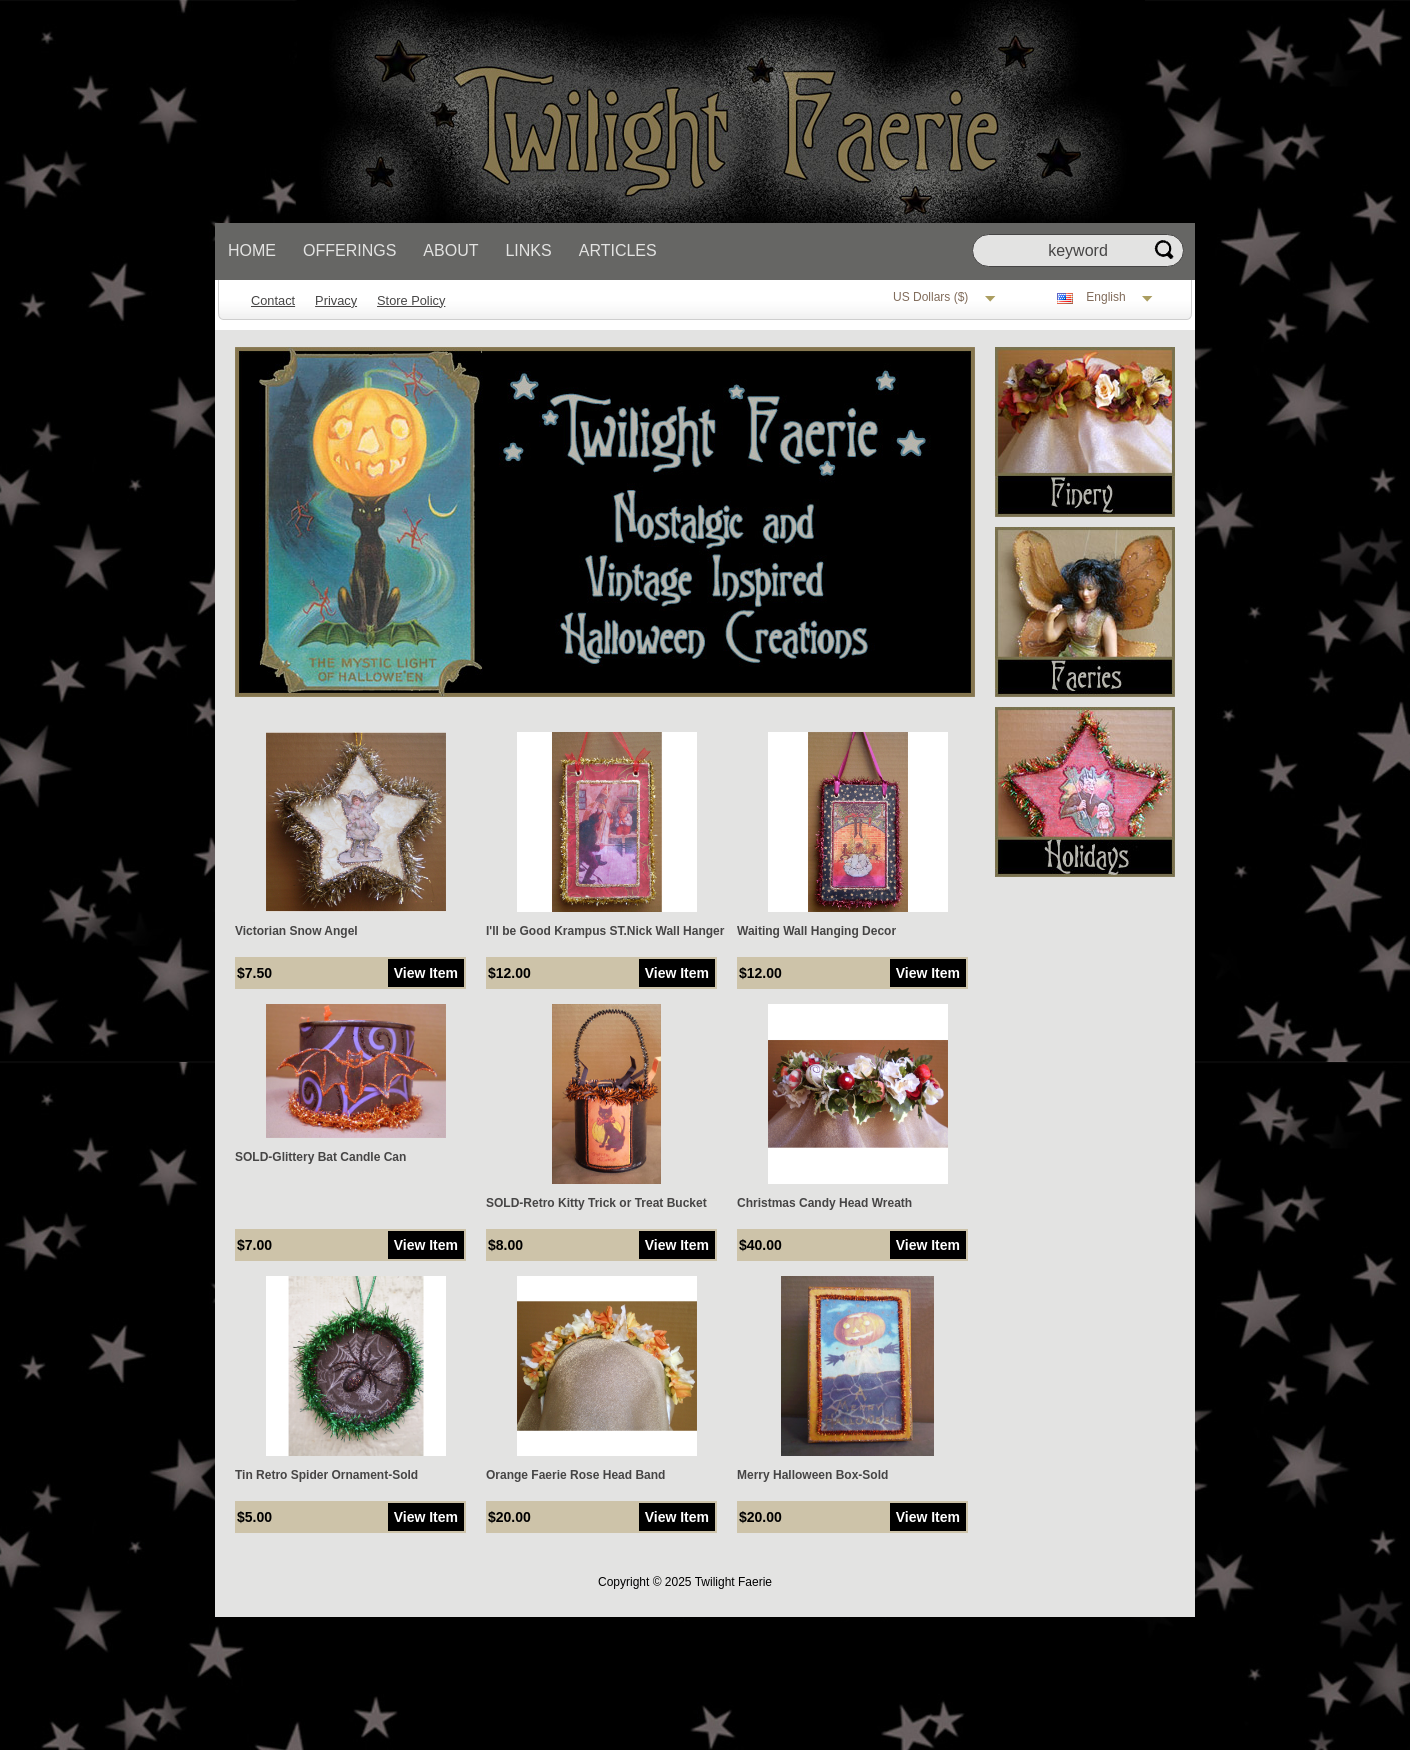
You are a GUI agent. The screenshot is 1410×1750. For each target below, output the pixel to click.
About (450, 250)
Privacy (336, 300)
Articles (618, 250)
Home (252, 250)
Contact (273, 300)
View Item (426, 973)
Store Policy (411, 300)
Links (528, 250)
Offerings (349, 250)
